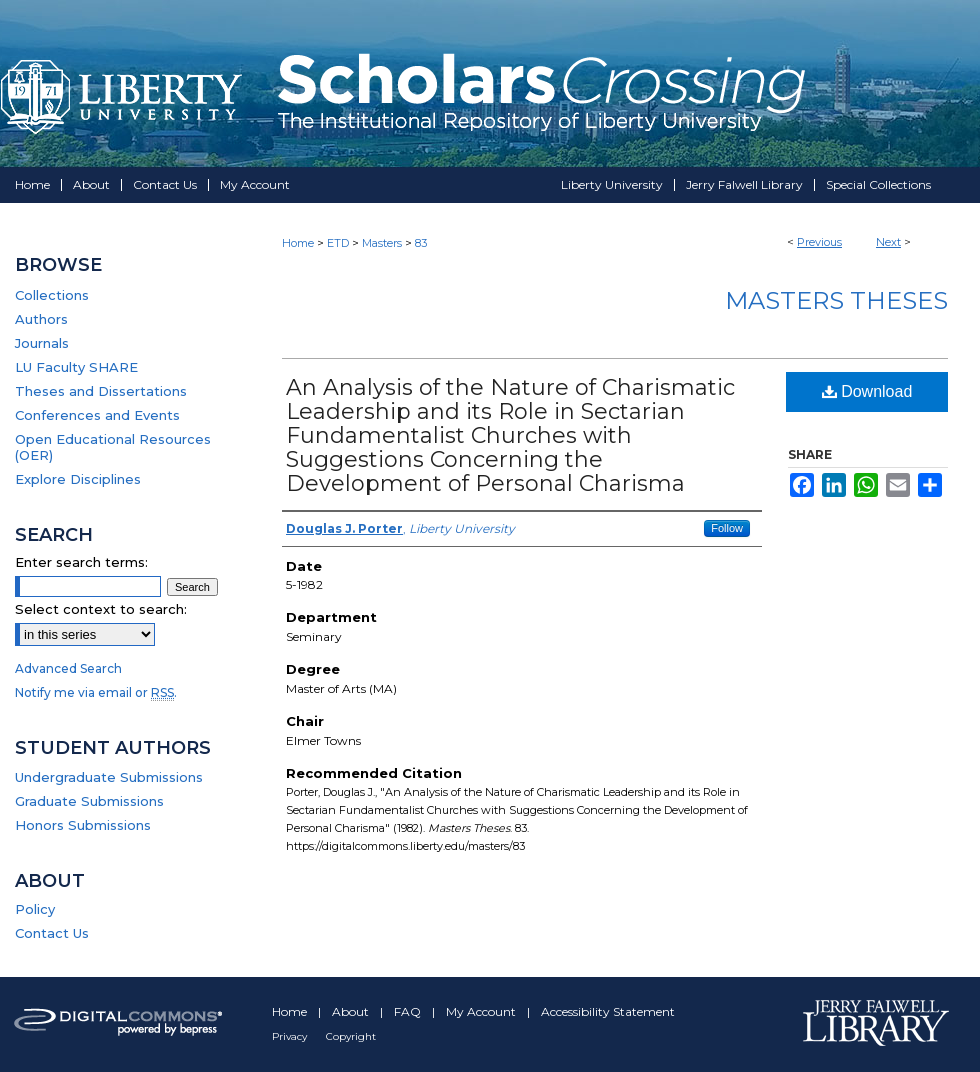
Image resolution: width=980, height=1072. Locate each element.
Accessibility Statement (608, 1011)
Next (888, 242)
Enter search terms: (81, 562)
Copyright (351, 1036)
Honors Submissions (83, 825)
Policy (35, 909)
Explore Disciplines (78, 479)
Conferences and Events (97, 415)
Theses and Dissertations (101, 391)
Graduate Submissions (89, 801)
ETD (338, 243)
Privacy (291, 1036)
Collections (52, 295)
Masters (382, 243)
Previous (819, 242)
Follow (727, 528)
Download (867, 391)
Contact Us (52, 933)
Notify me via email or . (96, 692)
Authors (41, 319)
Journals (42, 343)
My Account (482, 1011)
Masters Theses (836, 300)
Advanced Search (68, 668)
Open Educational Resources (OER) (113, 447)
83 (421, 243)
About (352, 1011)
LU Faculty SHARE (76, 367)
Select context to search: (101, 609)
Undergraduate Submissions (109, 777)
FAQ (409, 1011)
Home (298, 243)
